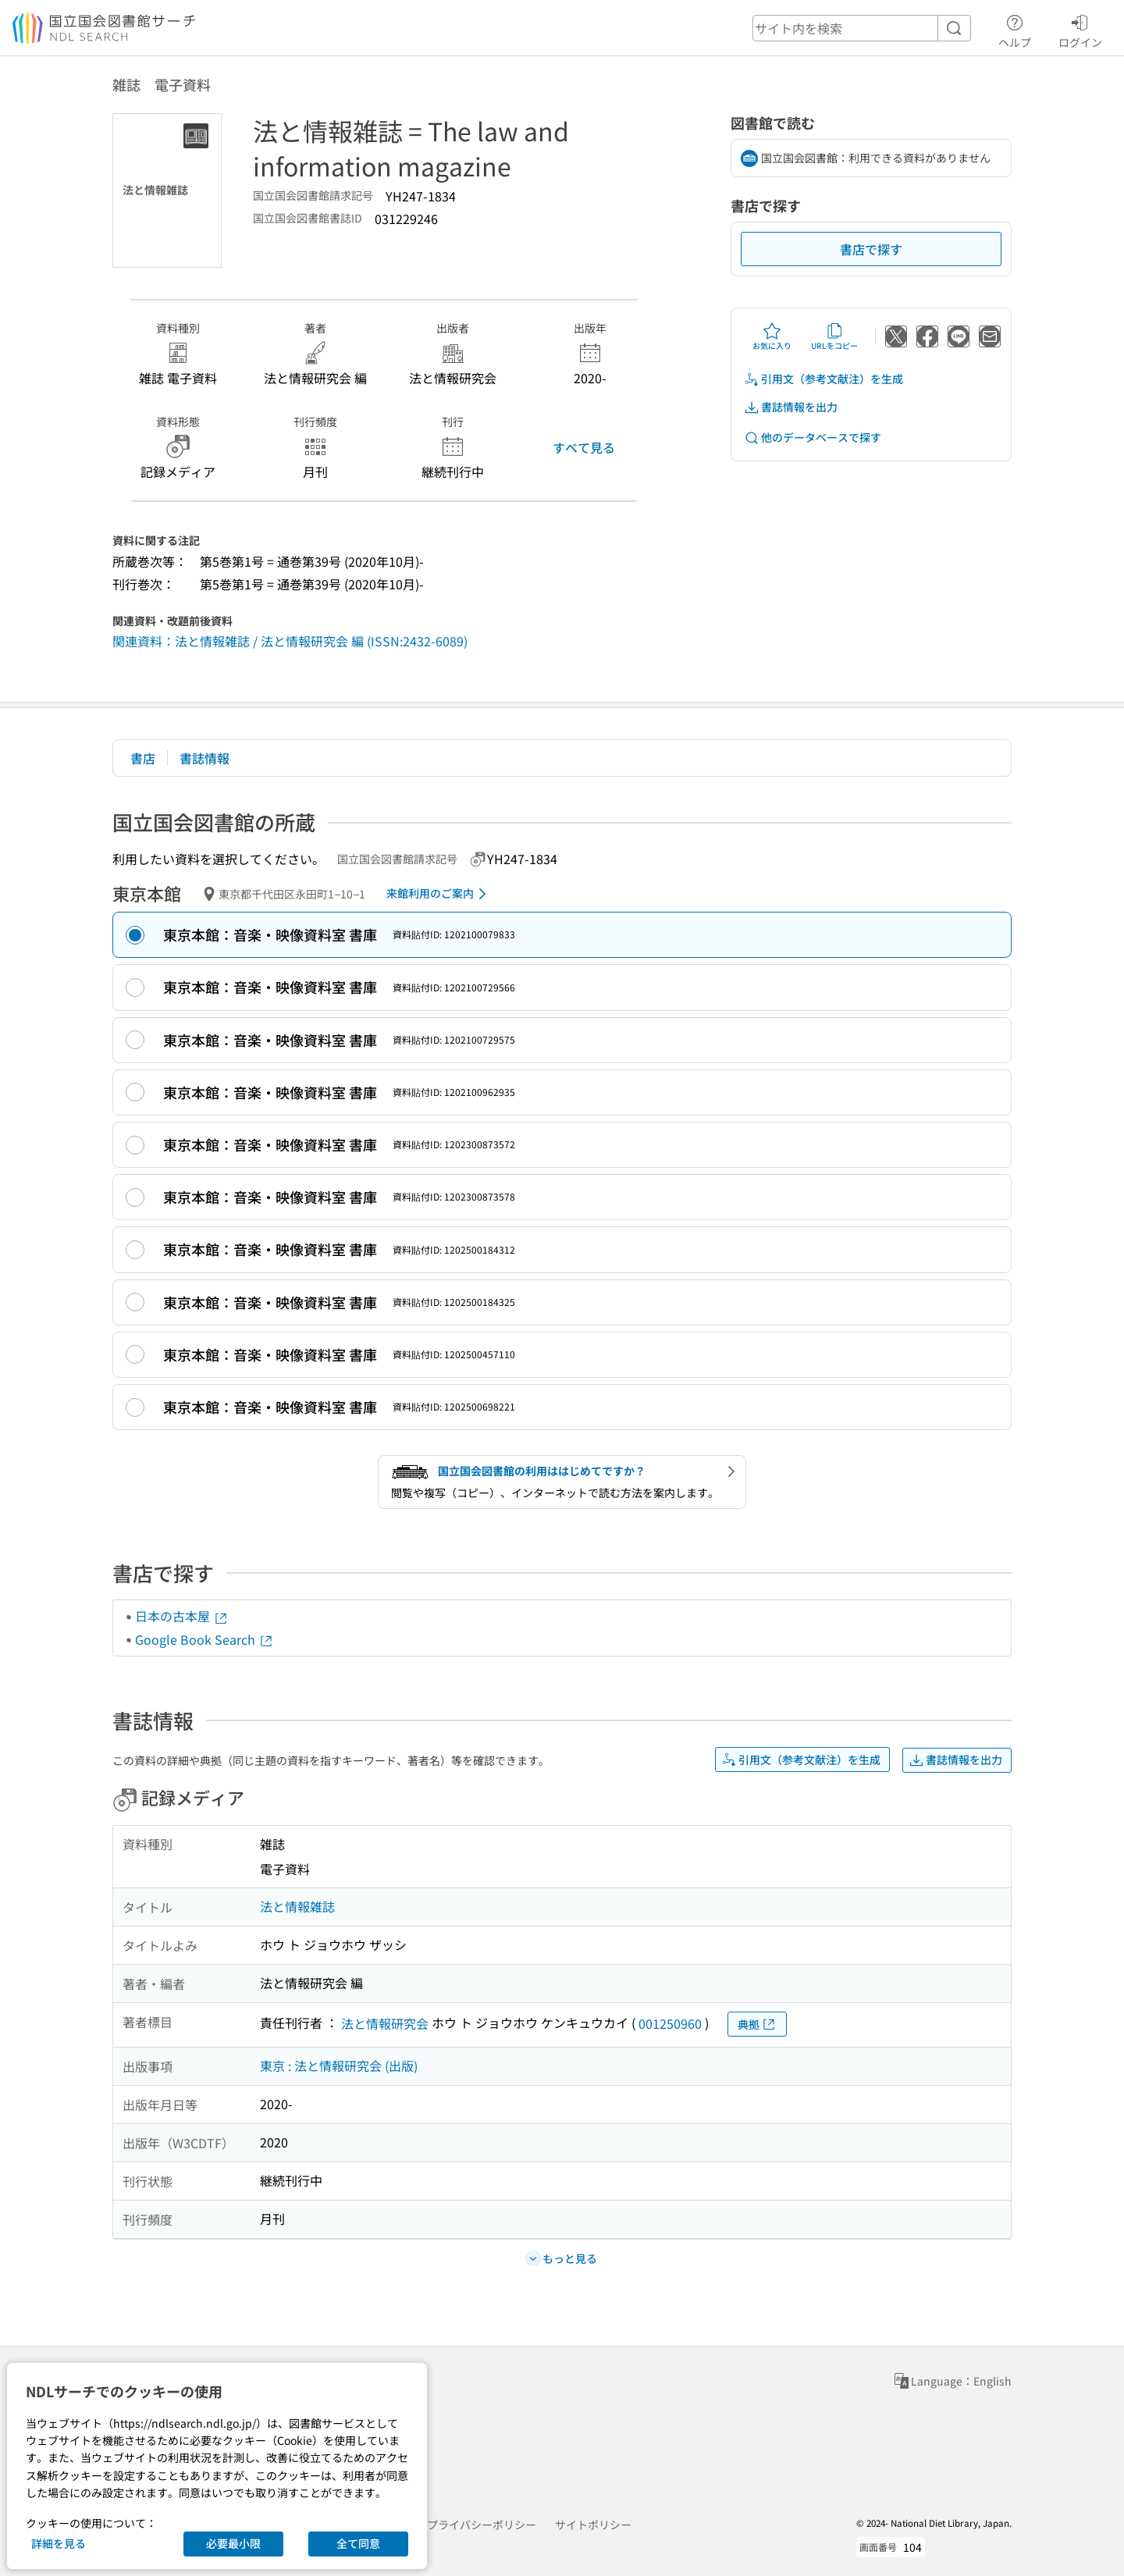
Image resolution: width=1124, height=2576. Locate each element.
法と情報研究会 (385, 2023)
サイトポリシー (593, 2524)
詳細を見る (58, 2543)
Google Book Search (204, 1639)
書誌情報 (204, 758)
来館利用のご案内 (439, 893)
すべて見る (584, 447)
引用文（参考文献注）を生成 (823, 379)
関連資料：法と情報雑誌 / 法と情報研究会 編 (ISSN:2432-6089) (290, 641)
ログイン (1080, 29)
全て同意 (358, 2543)
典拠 (757, 2024)
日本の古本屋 (182, 1615)
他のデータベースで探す (812, 437)
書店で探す (871, 249)
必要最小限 (233, 2543)
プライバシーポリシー (481, 2524)
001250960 (670, 2023)
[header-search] (861, 28)
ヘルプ (1014, 29)
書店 (142, 758)
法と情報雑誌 (297, 1906)
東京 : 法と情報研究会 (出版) (339, 2065)
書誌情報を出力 (791, 407)
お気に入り (771, 336)
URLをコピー (834, 336)
